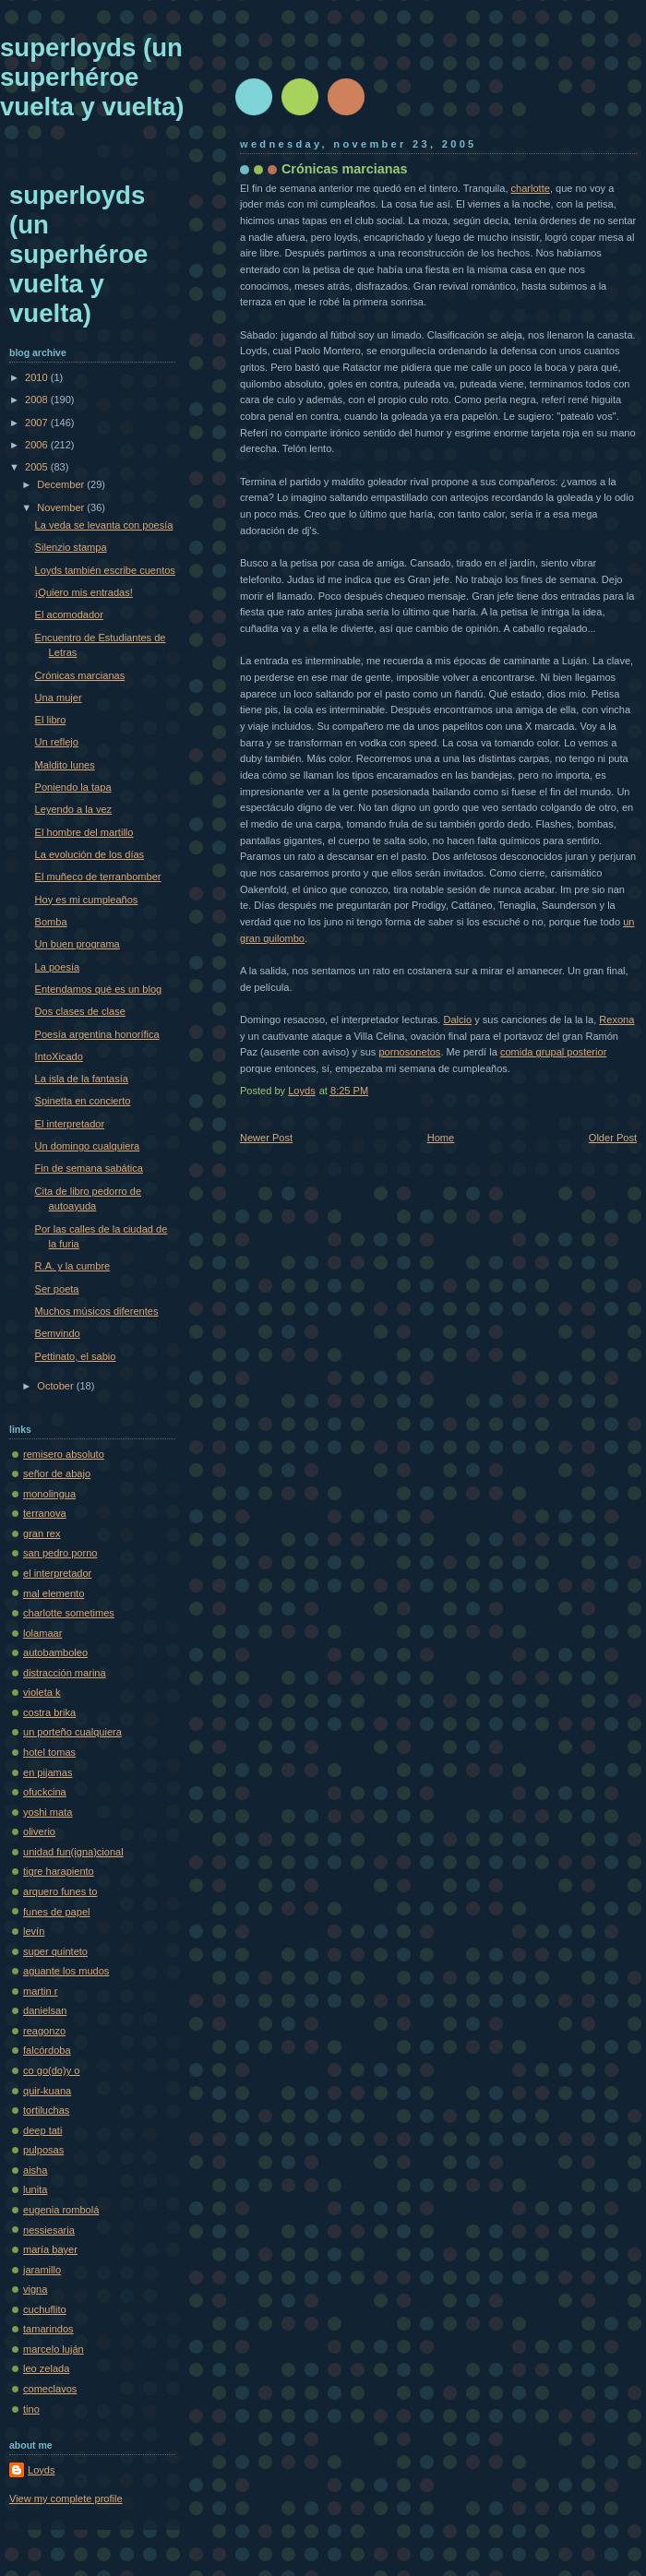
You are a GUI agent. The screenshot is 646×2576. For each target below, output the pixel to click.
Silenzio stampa (71, 547)
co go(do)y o (51, 2070)
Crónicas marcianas (80, 675)
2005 (38, 466)
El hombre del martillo (84, 832)
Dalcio (457, 1019)
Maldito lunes (65, 764)
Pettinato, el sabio (75, 1356)
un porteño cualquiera (72, 1731)
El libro (50, 719)
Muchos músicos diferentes (97, 1311)
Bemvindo (57, 1333)
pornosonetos (409, 1051)
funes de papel (56, 1911)
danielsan (44, 2010)
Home (440, 1137)
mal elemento (53, 1593)
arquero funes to (60, 1891)
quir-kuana (47, 2090)
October (56, 1385)
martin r (40, 1991)
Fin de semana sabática (89, 1168)
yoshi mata (47, 1812)
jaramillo (42, 2269)
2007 (38, 422)
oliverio (39, 1831)
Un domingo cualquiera (87, 1145)
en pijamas (47, 1772)
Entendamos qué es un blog (98, 989)
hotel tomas (49, 1752)
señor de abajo (56, 1473)
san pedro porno (60, 1552)
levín (33, 1931)
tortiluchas (46, 2110)
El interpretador (70, 1123)
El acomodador (69, 614)
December (62, 484)
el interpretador (57, 1573)
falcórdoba (47, 2050)
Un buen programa (77, 943)
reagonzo (44, 2030)
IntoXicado (59, 1056)
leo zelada (46, 2368)
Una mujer (58, 697)
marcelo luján (53, 2349)
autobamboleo (55, 1652)
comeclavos (50, 2388)
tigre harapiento (58, 1871)
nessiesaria (49, 2230)
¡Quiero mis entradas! (84, 592)
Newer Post (266, 1137)
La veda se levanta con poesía (104, 525)
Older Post (613, 1137)
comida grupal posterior (553, 1051)
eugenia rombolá (61, 2209)
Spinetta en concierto (83, 1100)
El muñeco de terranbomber (98, 876)
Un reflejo (56, 741)
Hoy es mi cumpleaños (86, 899)
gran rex (42, 1533)
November (62, 507)
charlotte (530, 188)
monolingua (49, 1493)
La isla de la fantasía (81, 1078)
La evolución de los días (90, 854)
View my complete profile (66, 2498)
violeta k (42, 1692)
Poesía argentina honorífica (97, 1034)
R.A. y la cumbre (73, 1265)
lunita (35, 2189)
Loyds (41, 2469)
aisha (35, 2170)
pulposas (43, 2149)
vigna (35, 2289)
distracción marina (64, 1672)
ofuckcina (44, 1791)
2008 (38, 399)
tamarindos (48, 2328)
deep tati (42, 2130)
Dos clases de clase (80, 1011)
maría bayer (50, 2249)
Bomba (51, 921)
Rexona (616, 1019)
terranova (44, 1513)
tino (31, 2409)
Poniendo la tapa (73, 787)
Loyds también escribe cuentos (105, 570)
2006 (38, 444)
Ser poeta (57, 1288)
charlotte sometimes (68, 1612)
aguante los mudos (66, 1970)
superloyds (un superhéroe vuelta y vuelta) (92, 77)
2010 (38, 377)
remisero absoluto (63, 1454)
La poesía (57, 966)
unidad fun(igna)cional (73, 1851)
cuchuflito (44, 2309)
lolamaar (42, 1633)
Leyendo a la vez (74, 809)
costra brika (49, 1712)
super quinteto (55, 1951)
